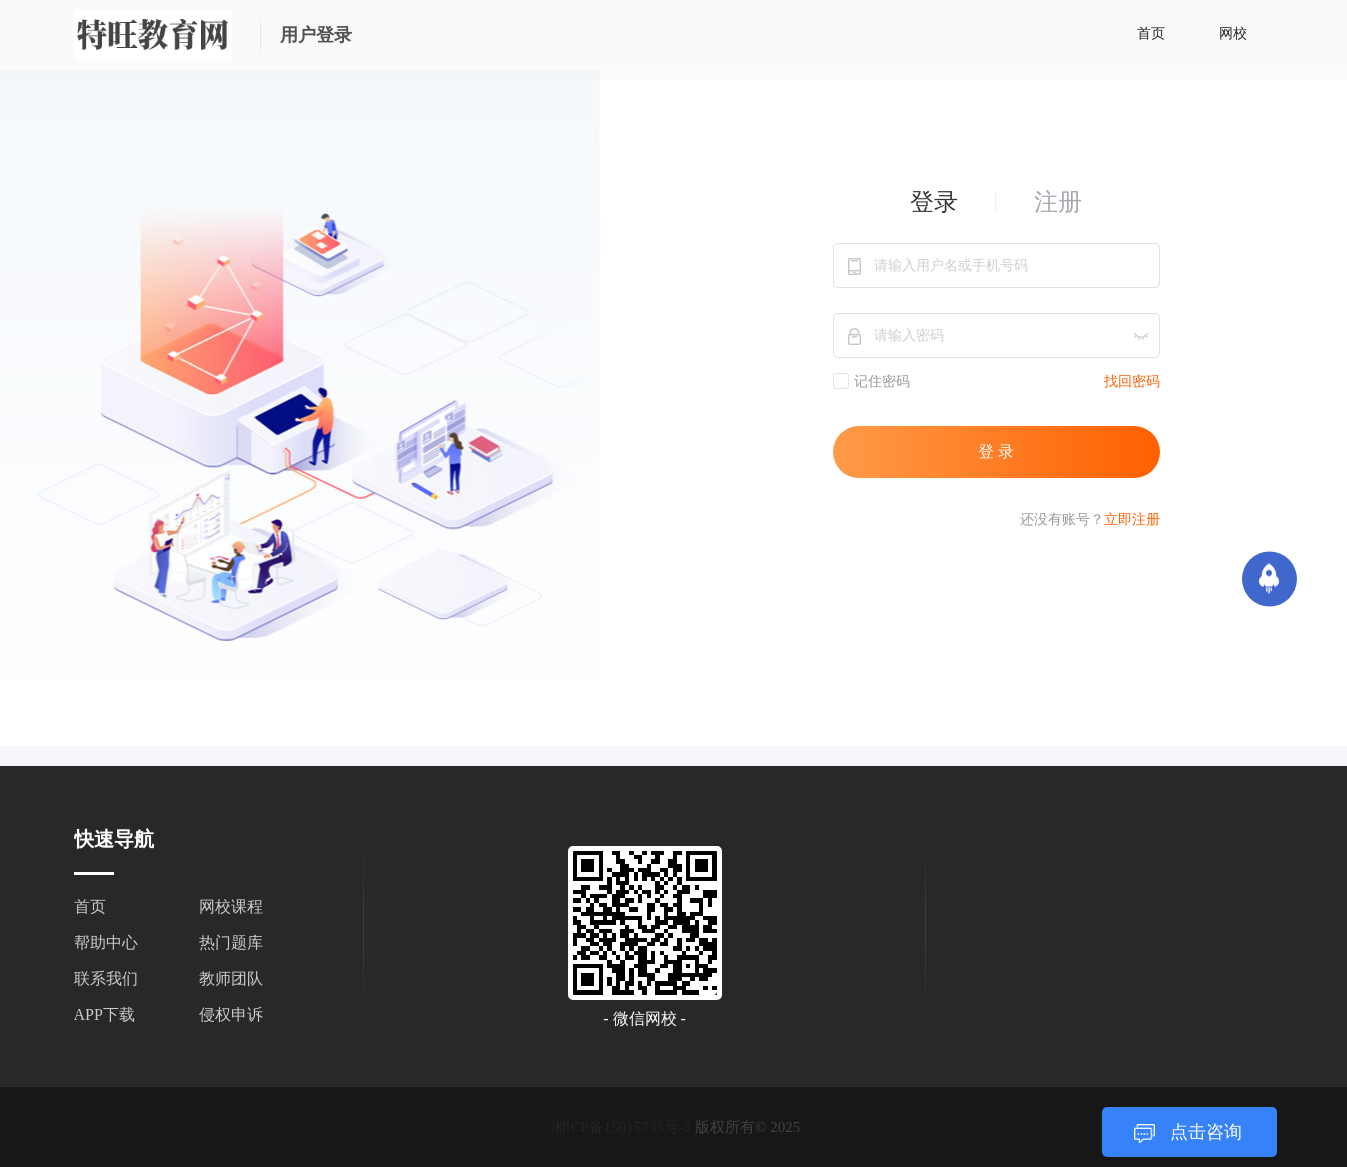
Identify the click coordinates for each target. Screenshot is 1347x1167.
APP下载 (104, 1014)
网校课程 (231, 906)
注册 (1058, 202)
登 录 (996, 451)
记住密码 (871, 381)
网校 (1233, 33)
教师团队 (231, 978)
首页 (1151, 33)
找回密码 (1132, 381)
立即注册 (1132, 519)
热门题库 (231, 942)
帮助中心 (106, 942)
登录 (934, 202)
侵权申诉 (231, 1014)
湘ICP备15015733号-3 (621, 1127)
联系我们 (106, 978)
